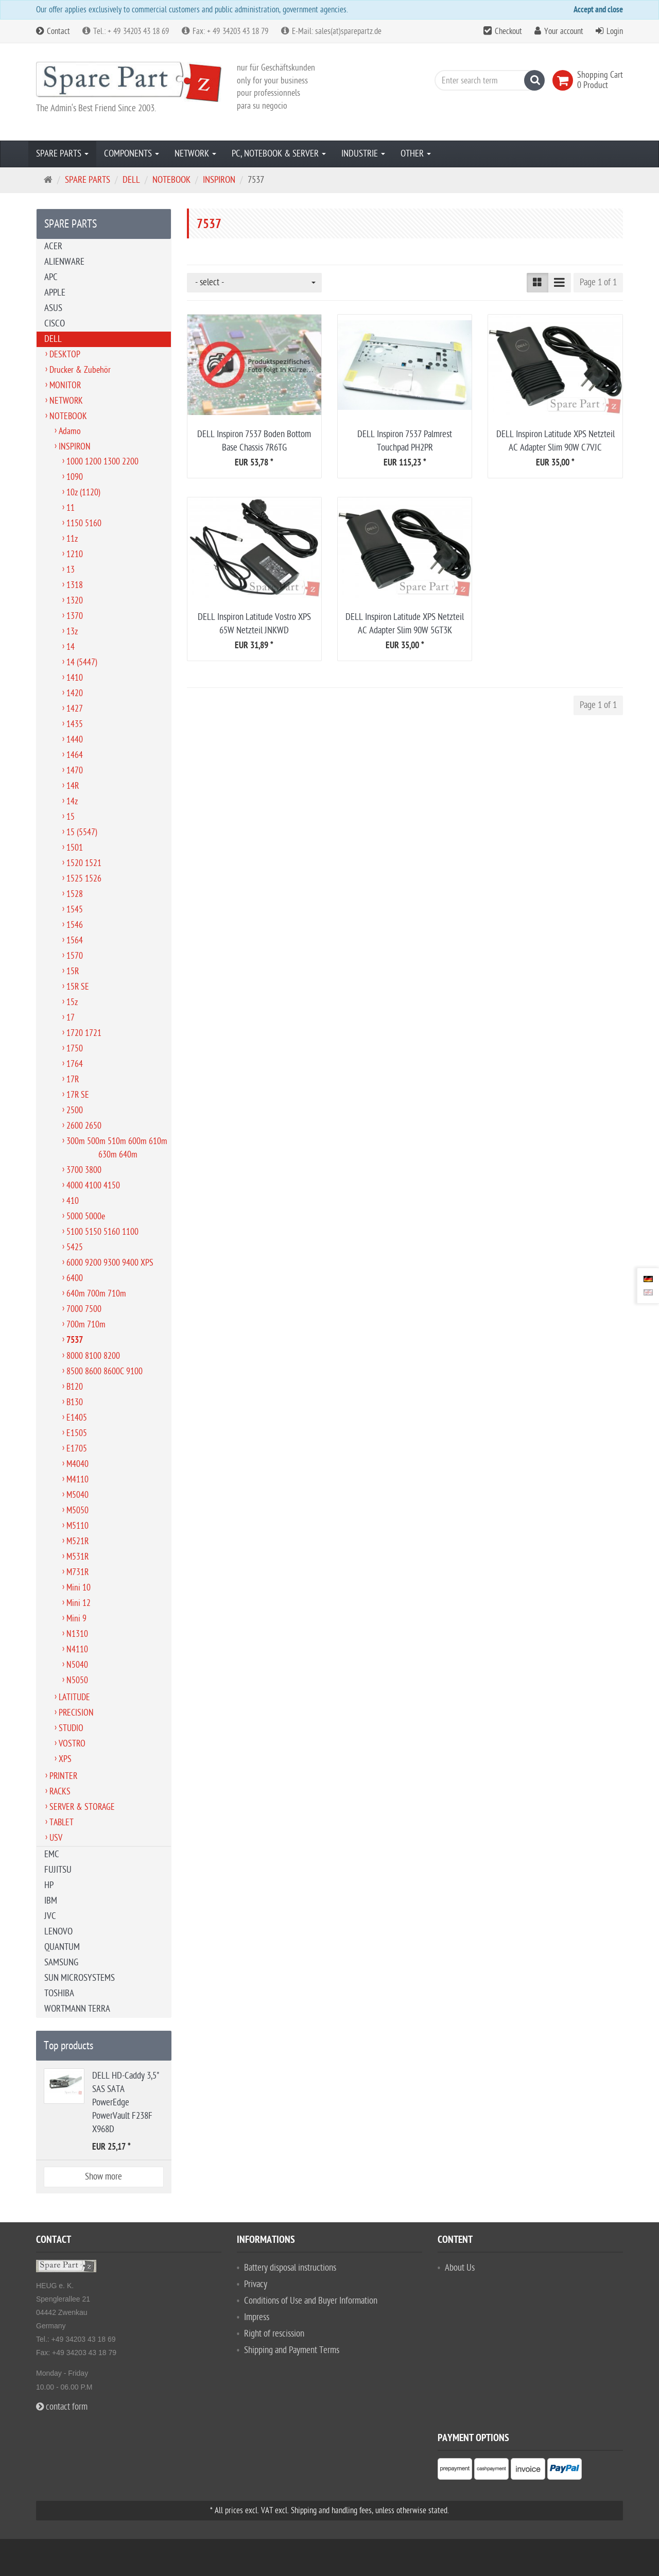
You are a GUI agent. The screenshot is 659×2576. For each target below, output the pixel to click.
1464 (74, 755)
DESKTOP (64, 354)
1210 (74, 554)
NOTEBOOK (68, 416)
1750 (74, 1048)
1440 (74, 740)
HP (49, 1885)
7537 (74, 1340)
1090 (74, 477)
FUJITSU (58, 1869)
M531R (77, 1557)
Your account (563, 31)
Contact (53, 31)
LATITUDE (74, 1697)
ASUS (53, 308)
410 (72, 1201)
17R (72, 1079)
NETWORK (195, 153)
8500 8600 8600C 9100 (104, 1371)
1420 (74, 693)
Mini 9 (76, 1618)
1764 (74, 1064)
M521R (77, 1541)
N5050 (77, 1680)
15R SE (77, 987)
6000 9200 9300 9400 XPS (109, 1263)
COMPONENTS (131, 153)
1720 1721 (83, 1033)
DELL (53, 339)
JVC (50, 1916)
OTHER (416, 153)
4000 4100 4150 (93, 1185)
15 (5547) (81, 832)
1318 (74, 585)
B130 (74, 1402)
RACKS (60, 1791)
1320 (74, 601)
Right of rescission (274, 2333)
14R (72, 786)
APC (51, 277)
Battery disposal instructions (290, 2267)
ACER (53, 246)
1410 (74, 678)
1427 (74, 709)
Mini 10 (78, 1588)
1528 (74, 894)
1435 (74, 724)
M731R (77, 1572)
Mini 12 (78, 1603)
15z (72, 1002)
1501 (74, 848)
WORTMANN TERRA (77, 2008)
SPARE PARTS (62, 153)
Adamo (70, 431)
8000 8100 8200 (93, 1356)
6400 (74, 1278)
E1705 (76, 1449)
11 (70, 508)
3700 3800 (83, 1170)
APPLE (54, 292)
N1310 (77, 1634)
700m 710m (86, 1324)
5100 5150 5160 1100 (102, 1232)
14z (72, 801)
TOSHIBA (59, 1993)
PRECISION (76, 1713)
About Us (460, 2267)
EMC (51, 1854)
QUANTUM (62, 1947)
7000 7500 (83, 1309)
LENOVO (58, 1931)
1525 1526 (83, 879)
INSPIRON (75, 447)
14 (70, 647)
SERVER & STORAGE (82, 1807)
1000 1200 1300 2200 (102, 461)
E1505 (76, 1433)
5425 (74, 1247)
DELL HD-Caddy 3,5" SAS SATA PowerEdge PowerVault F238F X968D (125, 2102)
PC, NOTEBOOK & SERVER (279, 153)
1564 (74, 940)
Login (614, 31)
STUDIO (71, 1728)
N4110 (77, 1649)
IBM (50, 1900)
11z (72, 539)
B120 (74, 1387)
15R (72, 971)
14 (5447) (81, 662)
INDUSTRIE (363, 153)
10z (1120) (83, 492)
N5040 (77, 1665)
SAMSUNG (61, 1962)
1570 (74, 956)
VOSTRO (72, 1744)
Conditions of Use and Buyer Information (310, 2300)
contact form (62, 2406)
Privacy (255, 2284)
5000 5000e (85, 1216)
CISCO (54, 323)
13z (72, 631)
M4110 (77, 1479)
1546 (74, 925)
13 (70, 570)
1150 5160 (83, 523)
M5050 (77, 1510)
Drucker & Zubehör (80, 370)
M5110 (77, 1526)
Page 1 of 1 (598, 282)
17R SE (77, 1095)
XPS (65, 1759)
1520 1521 (83, 863)
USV (55, 1838)
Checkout (508, 31)
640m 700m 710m (96, 1294)
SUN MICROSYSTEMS (79, 1978)
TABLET (61, 1822)
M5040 (77, 1495)
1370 (74, 616)
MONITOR (65, 385)
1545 (74, 909)
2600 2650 (83, 1126)
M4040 (77, 1464)
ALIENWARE (64, 261)
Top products (68, 2045)
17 (70, 1018)
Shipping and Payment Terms (291, 2350)
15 (70, 817)
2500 (74, 1110)
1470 (74, 770)
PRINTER (63, 1776)
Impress (256, 2317)
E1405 (76, 1418)
